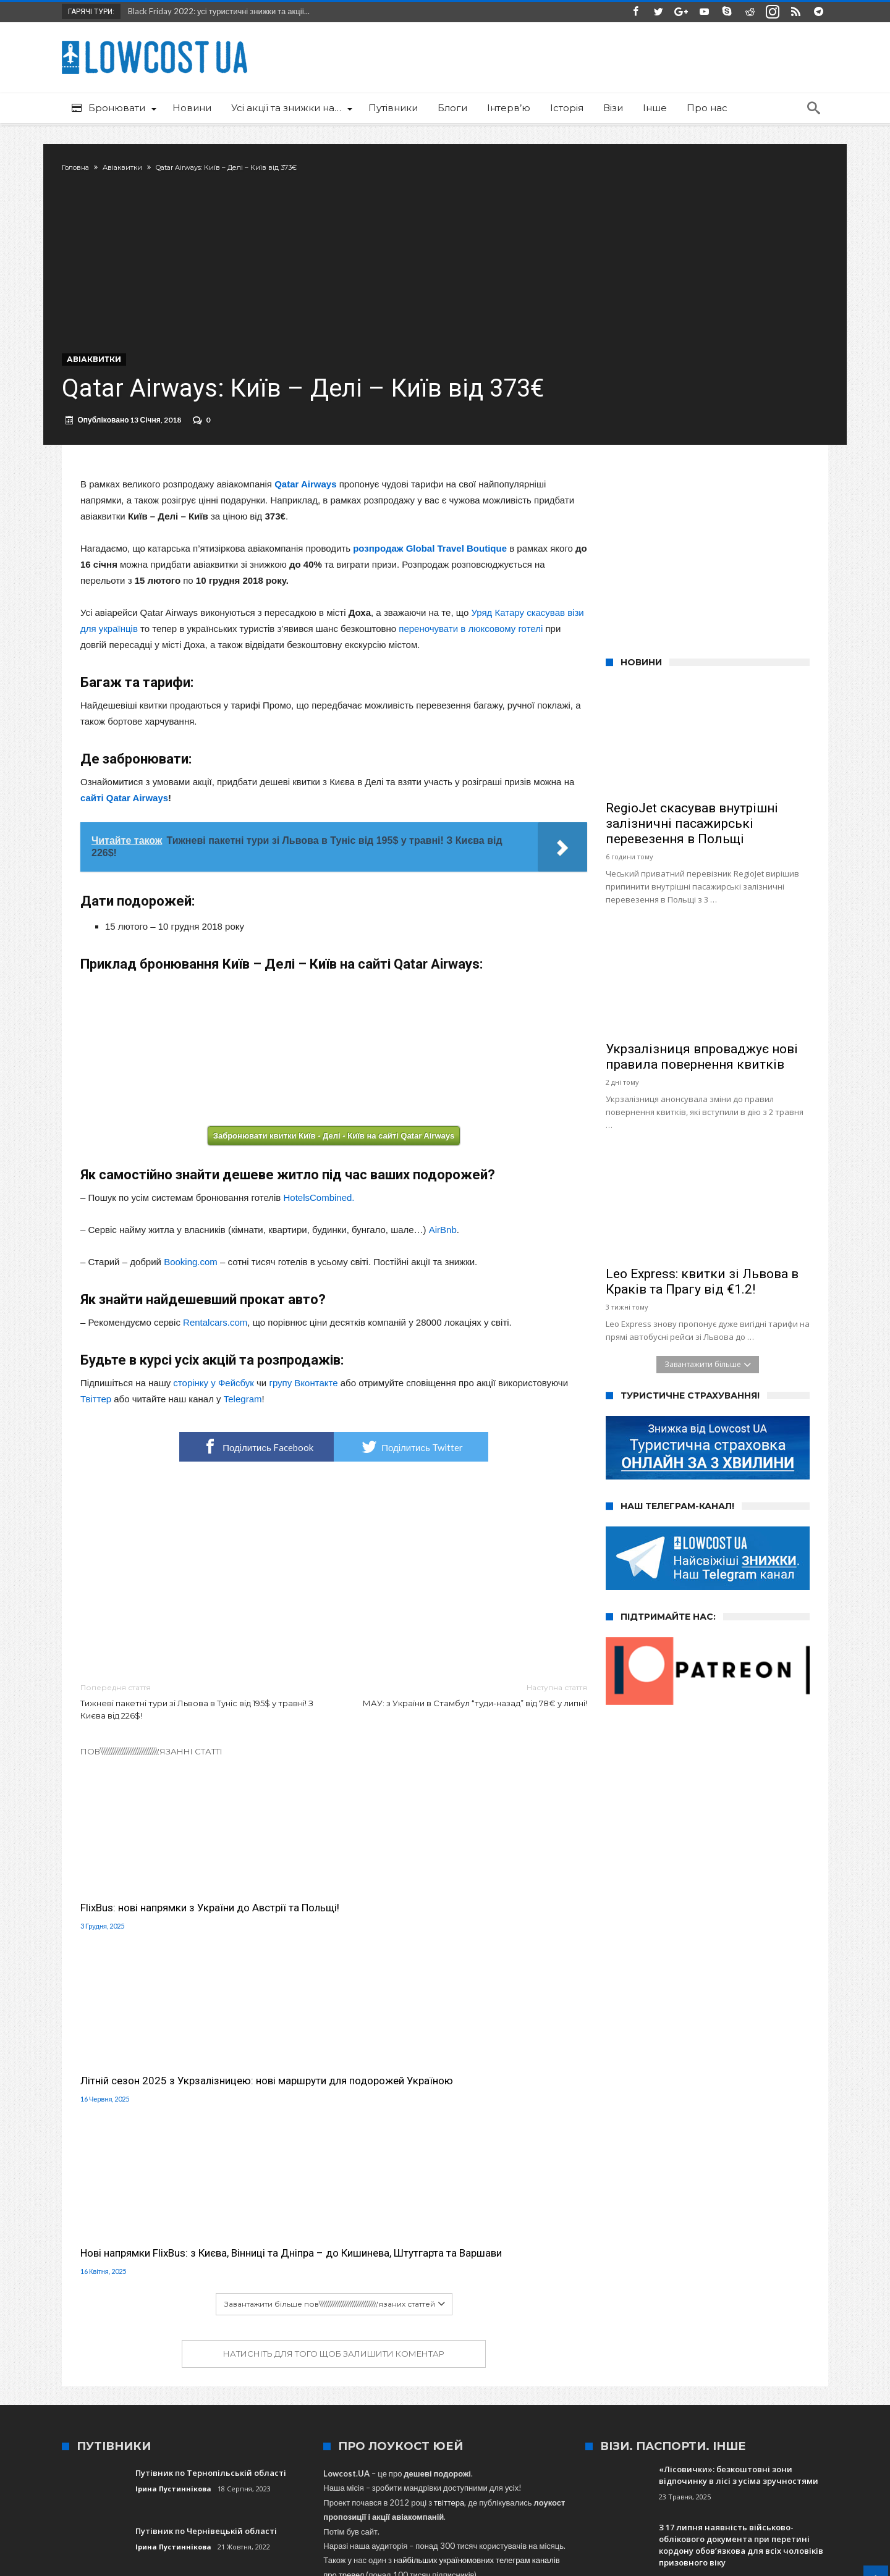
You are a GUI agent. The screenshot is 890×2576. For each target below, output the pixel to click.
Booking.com (191, 1294)
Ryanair (714, 2403)
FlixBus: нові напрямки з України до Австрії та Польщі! (157, 1926)
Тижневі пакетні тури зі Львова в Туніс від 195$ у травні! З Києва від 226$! (197, 1733)
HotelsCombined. (318, 1230)
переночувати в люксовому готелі (471, 661)
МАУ (178, 2403)
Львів (376, 2403)
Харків (677, 2403)
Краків (752, 2403)
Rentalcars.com (215, 1355)
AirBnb (443, 1262)
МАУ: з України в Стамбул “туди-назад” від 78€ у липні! (469, 1727)
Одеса (342, 2403)
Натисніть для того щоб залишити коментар (333, 2047)
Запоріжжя (533, 2403)
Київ (644, 2403)
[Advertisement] (333, 1605)
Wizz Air (214, 2403)
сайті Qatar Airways (124, 830)
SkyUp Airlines (424, 2403)
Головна (94, 167)
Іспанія (578, 2403)
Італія (613, 2403)
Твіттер (95, 1431)
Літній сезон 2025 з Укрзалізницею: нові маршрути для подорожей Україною (327, 1933)
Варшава (258, 2403)
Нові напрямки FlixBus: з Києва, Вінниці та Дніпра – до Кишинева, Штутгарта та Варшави (506, 1933)
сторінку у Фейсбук (213, 1415)
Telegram (243, 1431)
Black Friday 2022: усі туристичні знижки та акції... (216, 11)
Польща (302, 2403)
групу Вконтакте (303, 1415)
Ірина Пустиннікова (173, 2182)
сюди (350, 2312)
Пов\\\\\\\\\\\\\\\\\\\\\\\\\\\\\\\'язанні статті (151, 1784)
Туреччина (481, 2403)
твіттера (449, 2196)
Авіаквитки (141, 167)
